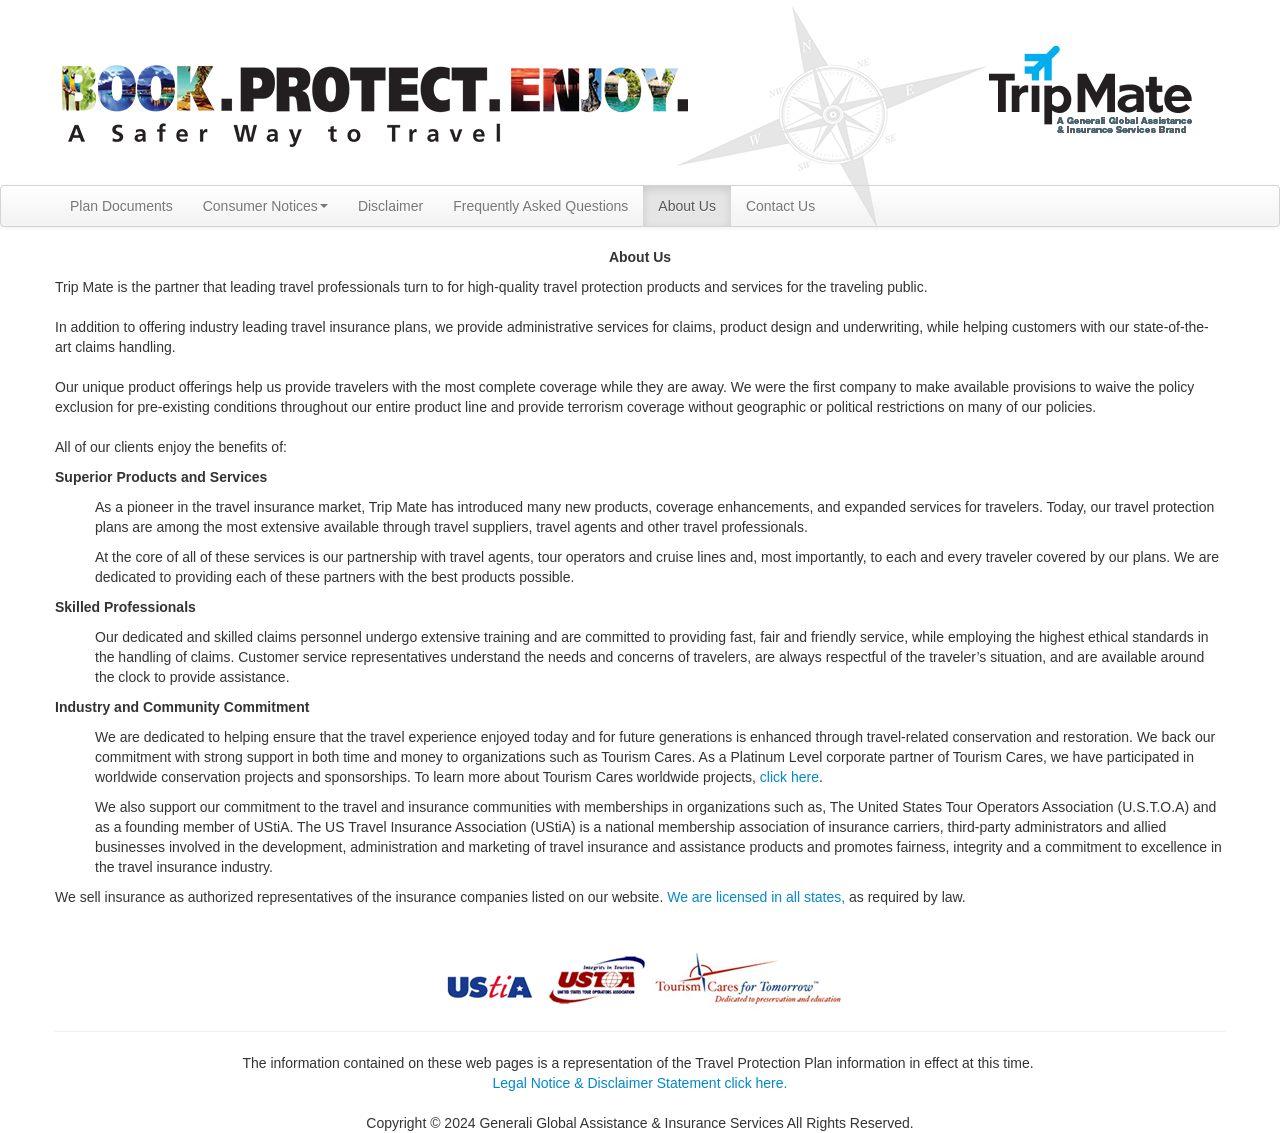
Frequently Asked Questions (540, 206)
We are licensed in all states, (756, 897)
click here (789, 777)
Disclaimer (390, 206)
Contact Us (780, 206)
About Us (687, 206)
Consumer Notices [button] (265, 206)
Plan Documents (121, 206)
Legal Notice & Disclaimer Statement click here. (640, 1083)
